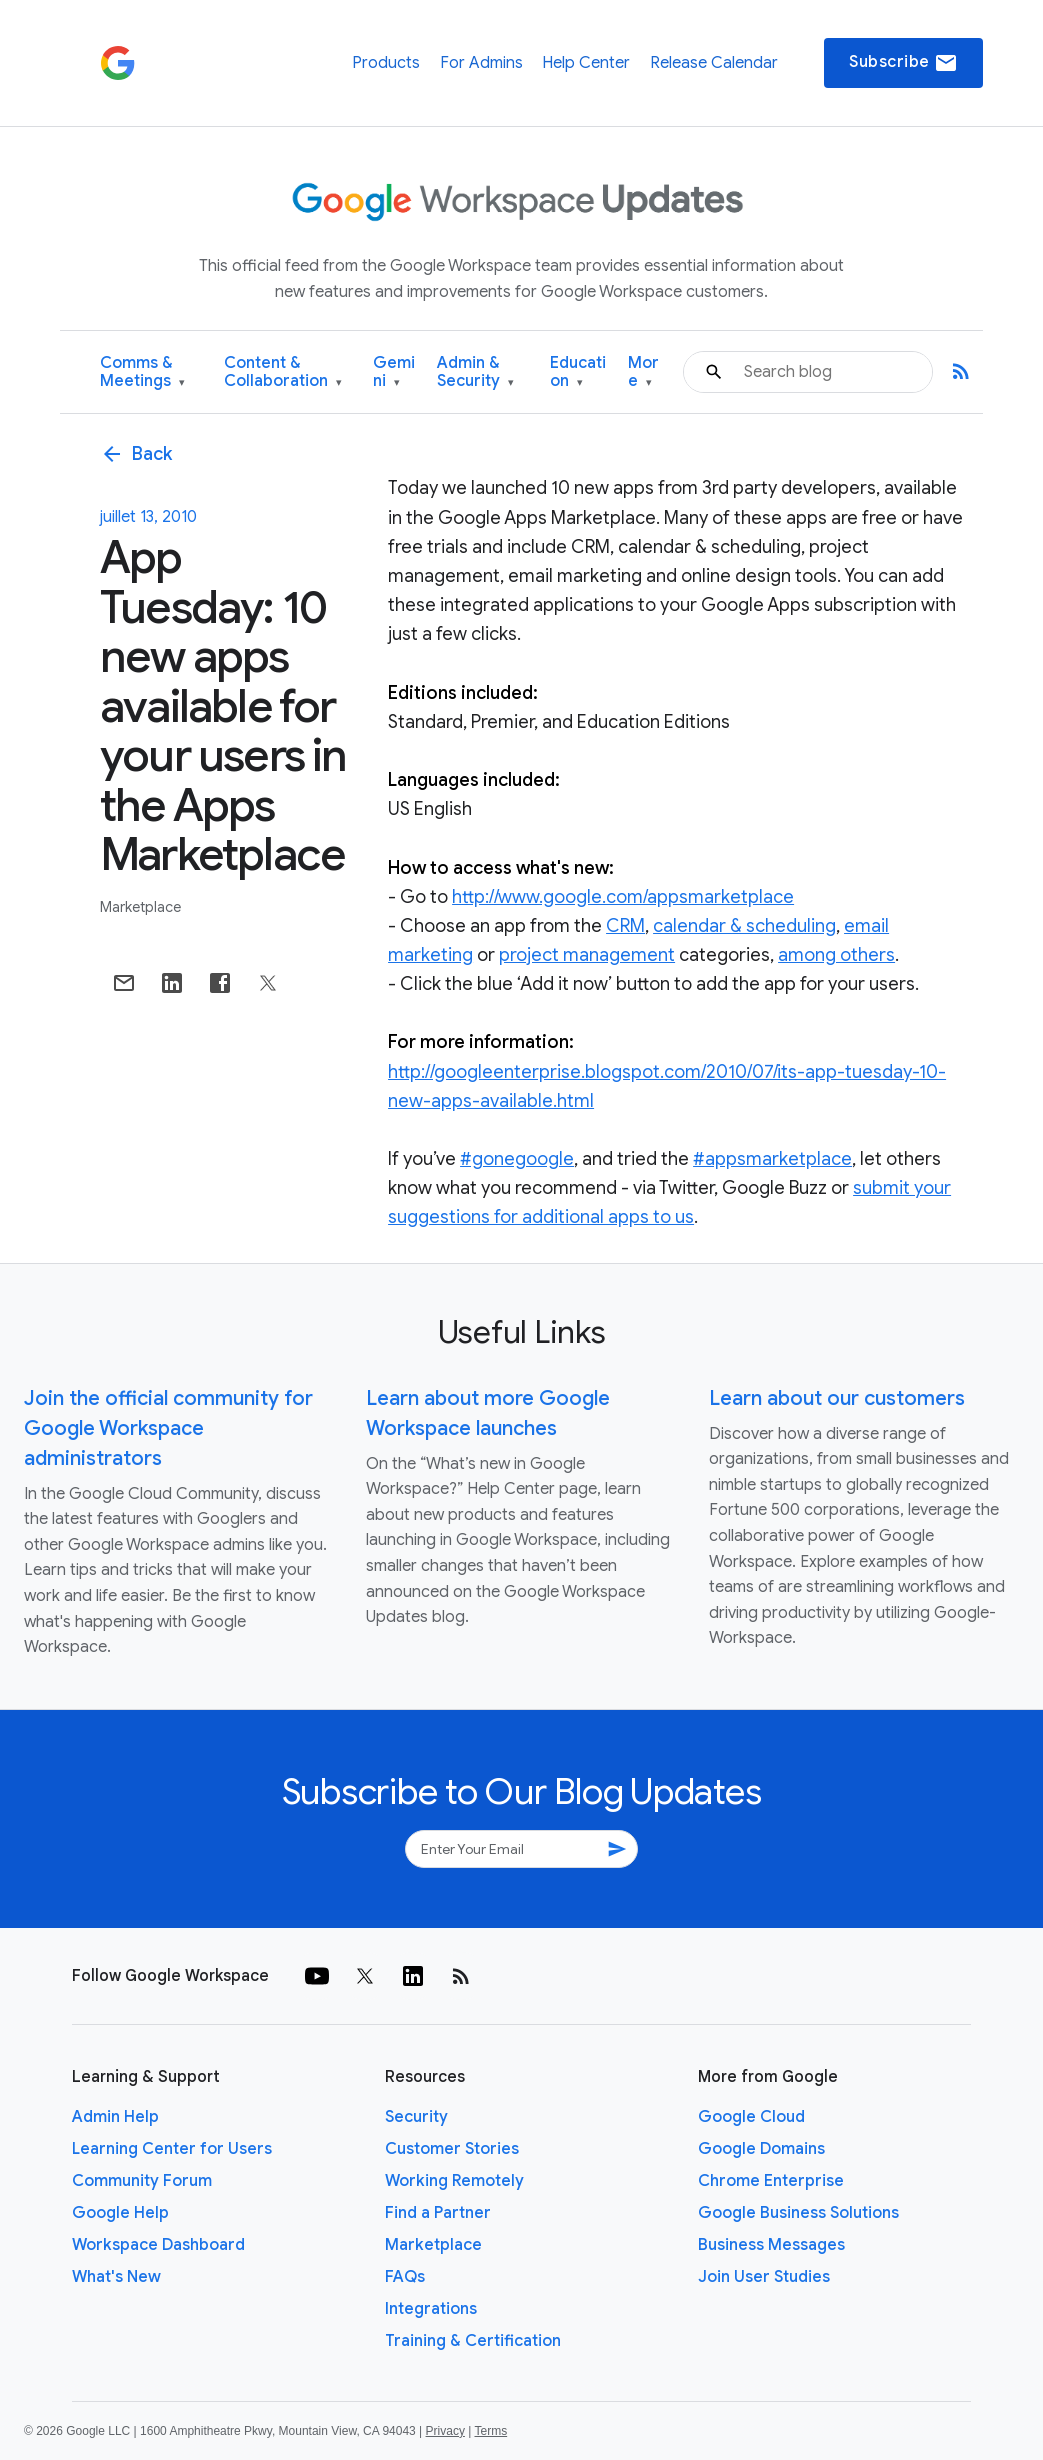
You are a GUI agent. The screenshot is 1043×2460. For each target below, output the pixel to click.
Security (416, 2117)
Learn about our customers (837, 1398)
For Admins (481, 63)
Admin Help (115, 2117)
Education (578, 372)
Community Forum (142, 2181)
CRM (625, 926)
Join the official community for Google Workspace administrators (168, 1428)
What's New (116, 2277)
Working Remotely (454, 2181)
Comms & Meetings (142, 372)
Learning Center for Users (172, 2149)
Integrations (431, 2309)
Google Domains (761, 2149)
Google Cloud (751, 2117)
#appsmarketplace (772, 1159)
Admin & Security (475, 372)
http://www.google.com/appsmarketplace (623, 897)
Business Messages (771, 2245)
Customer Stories (452, 2149)
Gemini (394, 372)
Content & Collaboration (283, 372)
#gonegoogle (517, 1159)
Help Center (586, 63)
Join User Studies (764, 2277)
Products (386, 63)
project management (587, 955)
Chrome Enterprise (771, 2181)
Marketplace (140, 907)
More (643, 372)
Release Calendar (714, 63)
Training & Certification (473, 2341)
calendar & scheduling (744, 926)
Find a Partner (438, 2213)
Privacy (445, 2431)
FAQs (405, 2277)
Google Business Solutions (798, 2213)
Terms (490, 2431)
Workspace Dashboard (158, 2245)
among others (836, 955)
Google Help (120, 2213)
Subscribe (903, 63)
